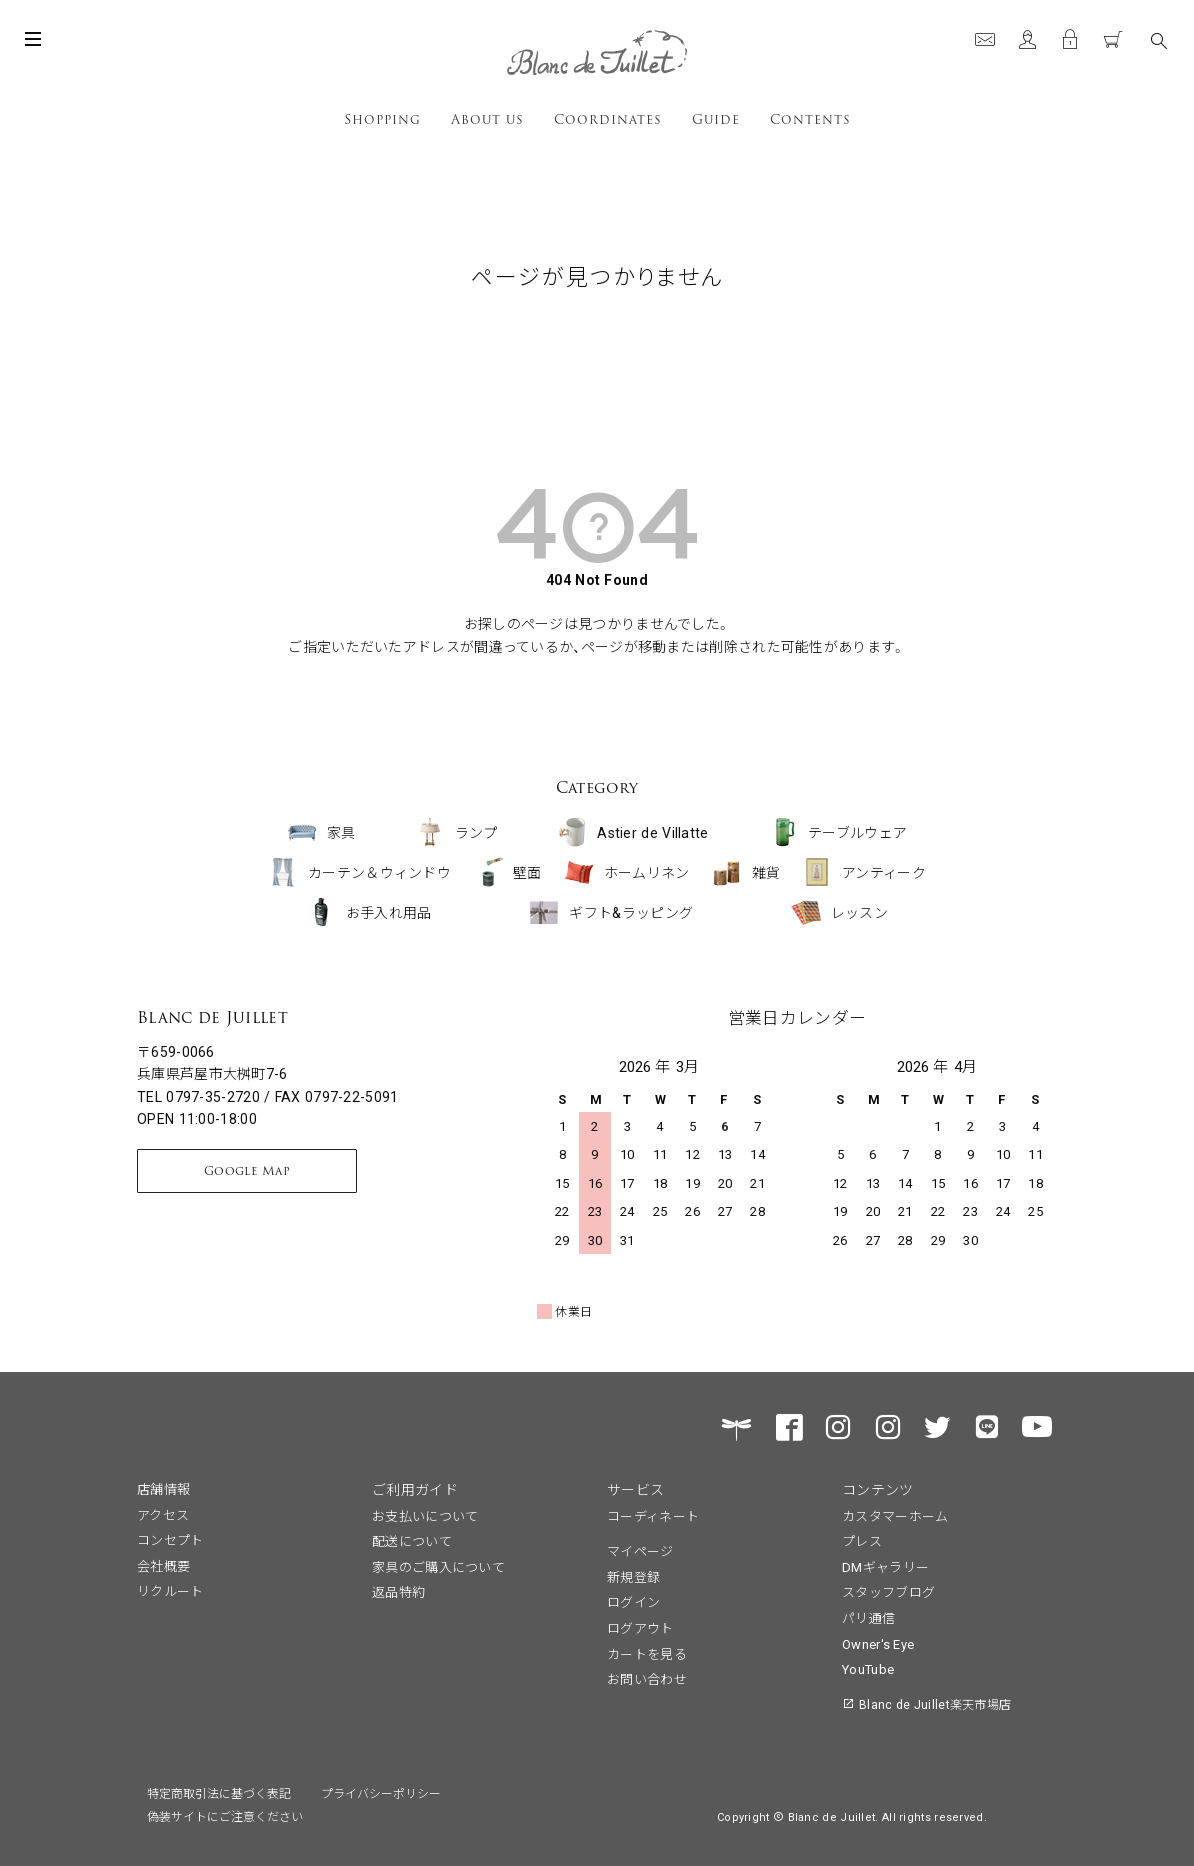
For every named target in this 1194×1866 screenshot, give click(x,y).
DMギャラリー (885, 1566)
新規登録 (633, 1576)
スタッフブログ (888, 1591)
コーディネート (653, 1515)
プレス (862, 1540)
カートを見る (647, 1653)
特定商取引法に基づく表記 (219, 1792)
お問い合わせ (647, 1678)
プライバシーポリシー (381, 1792)
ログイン (633, 1601)
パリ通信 (868, 1617)
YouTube (868, 1668)
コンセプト (170, 1539)
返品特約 (398, 1591)
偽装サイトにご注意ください (225, 1815)
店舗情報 (163, 1488)
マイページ (640, 1550)
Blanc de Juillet (212, 1017)
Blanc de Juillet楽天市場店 (935, 1703)
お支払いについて (425, 1515)
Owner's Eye (878, 1643)
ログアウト (640, 1627)
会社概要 (163, 1565)
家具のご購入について (438, 1566)
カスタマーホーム (895, 1515)
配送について (412, 1540)
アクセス (163, 1514)
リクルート (170, 1590)
